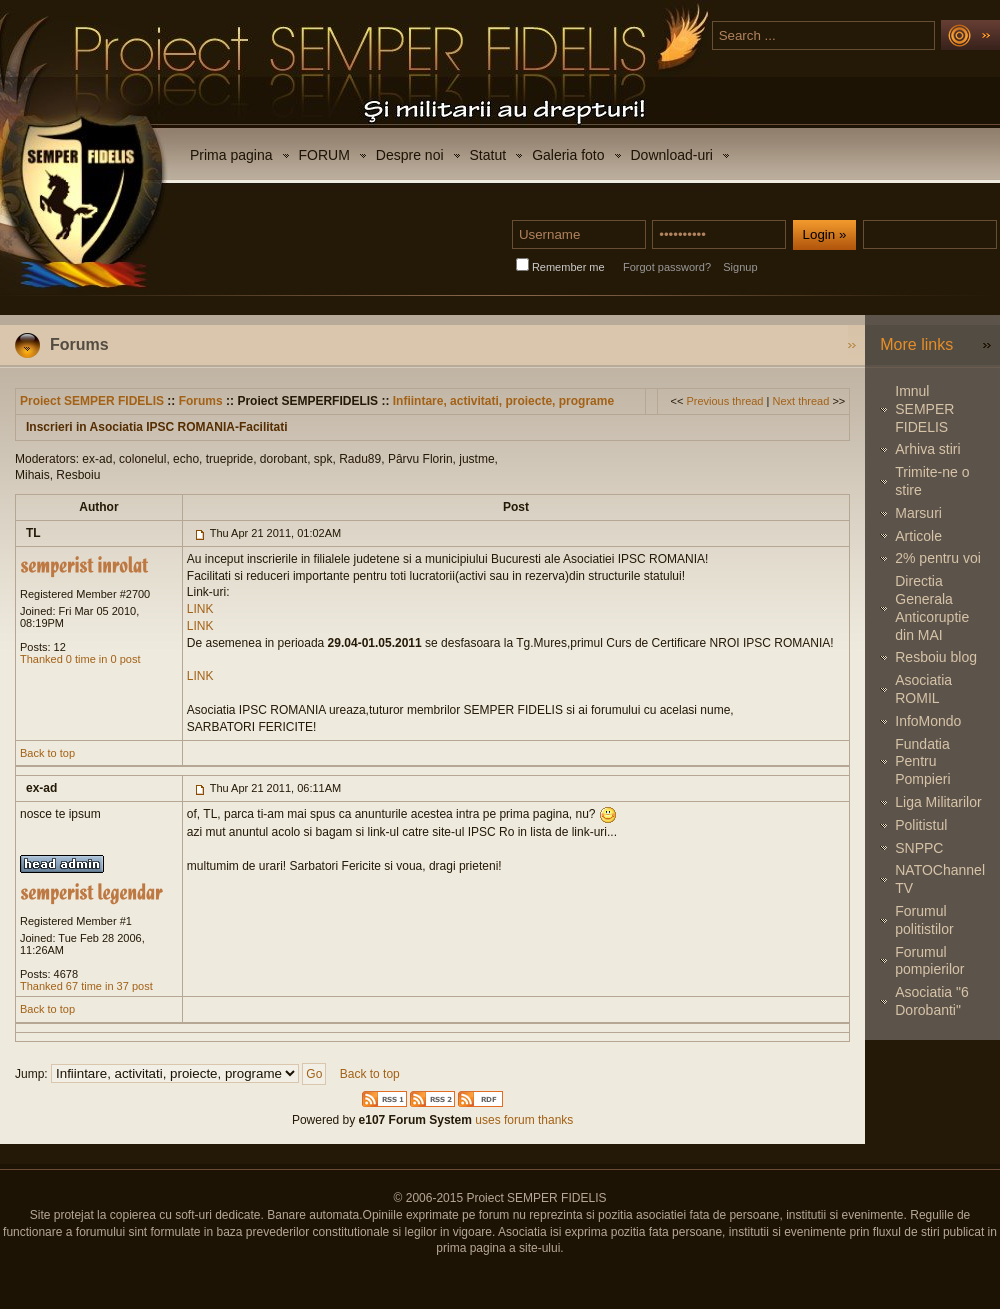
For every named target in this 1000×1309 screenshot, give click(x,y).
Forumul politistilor (924, 920)
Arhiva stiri (927, 449)
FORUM (324, 155)
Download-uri (672, 155)
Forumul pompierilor (929, 961)
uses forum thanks (522, 1120)
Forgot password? (667, 267)
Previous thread (724, 401)
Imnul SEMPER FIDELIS (924, 409)
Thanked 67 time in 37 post (86, 986)
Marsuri (918, 513)
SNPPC (919, 848)
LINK (200, 609)
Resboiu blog (936, 657)
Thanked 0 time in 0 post (80, 659)
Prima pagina (231, 155)
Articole (918, 536)
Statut (488, 155)
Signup (740, 267)
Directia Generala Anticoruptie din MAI (932, 607)
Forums (201, 401)
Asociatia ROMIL (923, 689)
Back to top (47, 753)
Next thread (800, 401)
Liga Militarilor (938, 802)
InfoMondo (928, 721)
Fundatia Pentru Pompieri (922, 762)
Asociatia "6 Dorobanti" (931, 1001)
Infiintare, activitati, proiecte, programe (503, 401)
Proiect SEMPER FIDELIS (92, 401)
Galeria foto (568, 155)
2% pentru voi (938, 558)
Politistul (921, 825)
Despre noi (410, 155)
